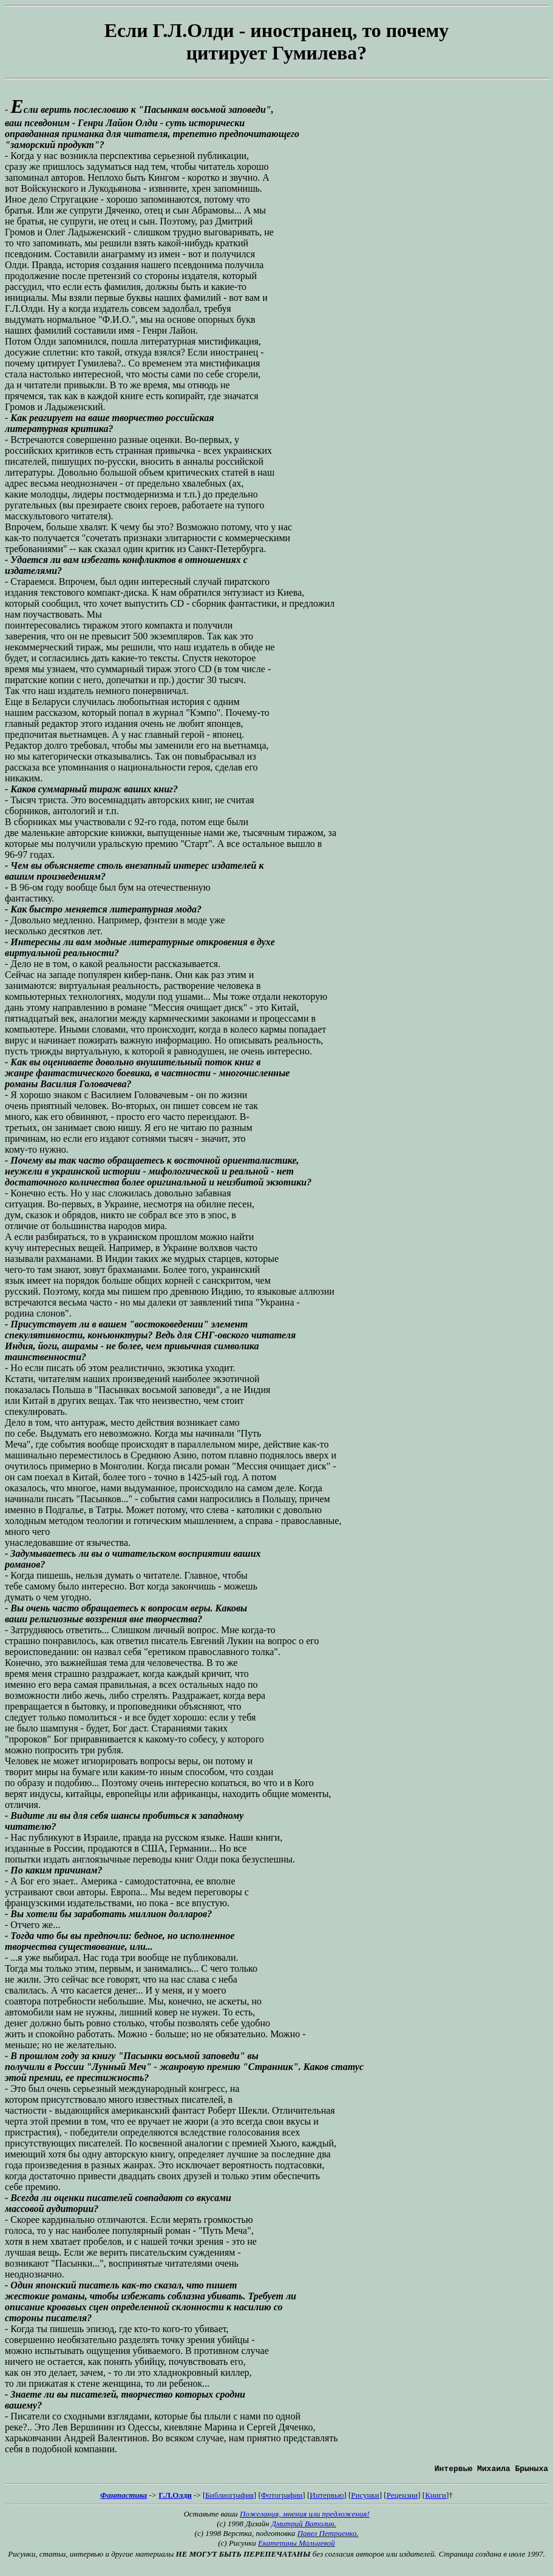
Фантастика (123, 2496)
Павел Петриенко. (328, 2535)
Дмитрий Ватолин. (303, 2525)
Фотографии (282, 2496)
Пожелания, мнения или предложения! (304, 2515)
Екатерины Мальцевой (296, 2544)
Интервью (327, 2496)
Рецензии (402, 2496)
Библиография (229, 2496)
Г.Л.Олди (174, 2496)
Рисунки (365, 2496)
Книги (435, 2496)
